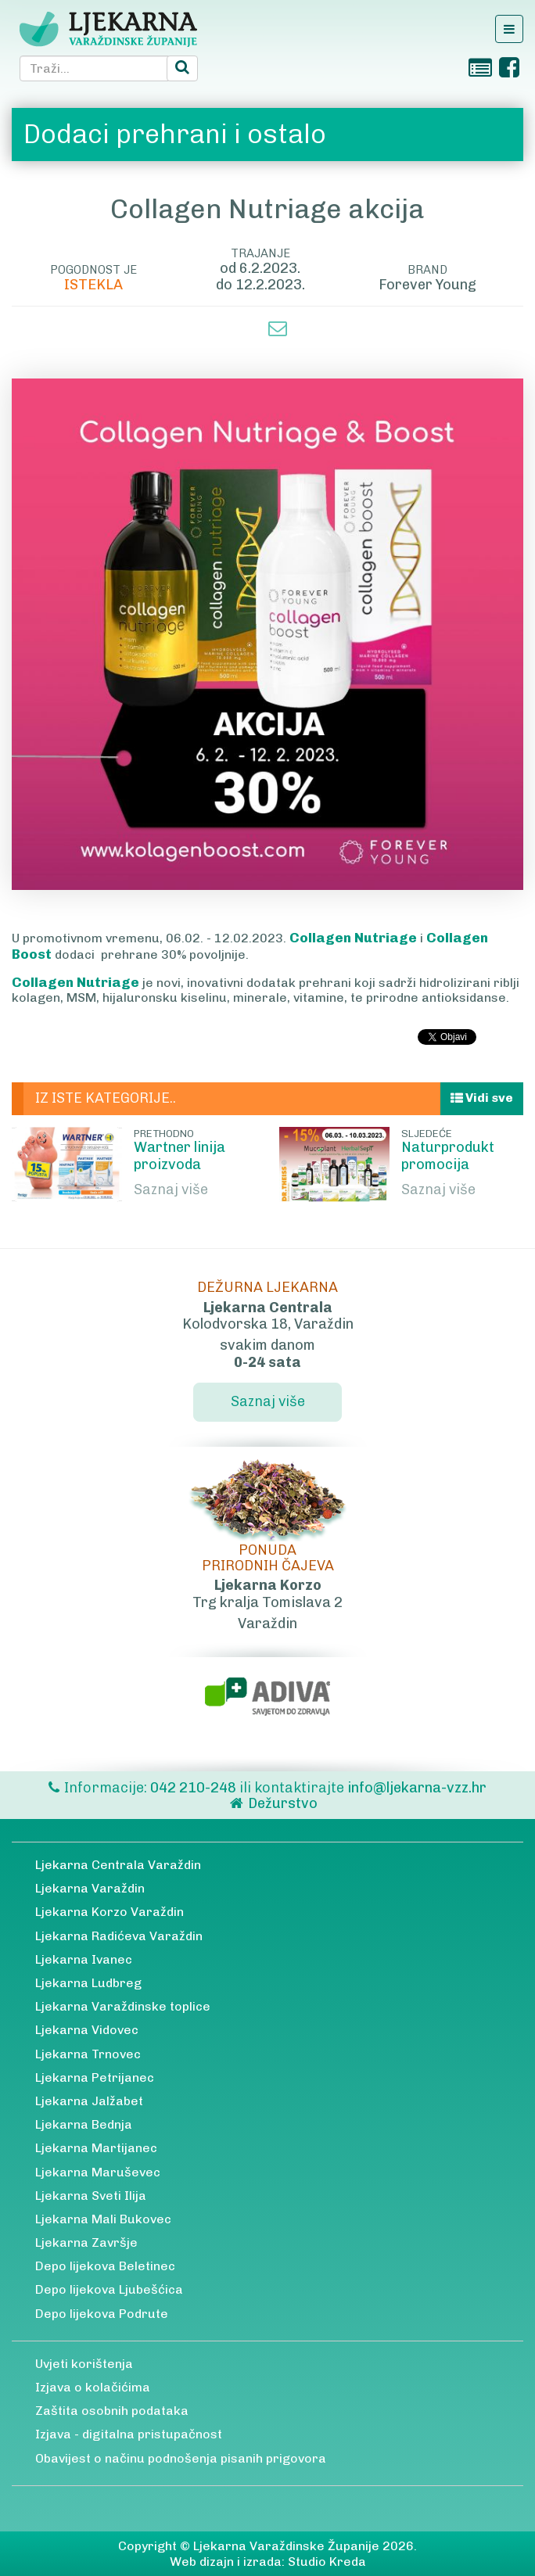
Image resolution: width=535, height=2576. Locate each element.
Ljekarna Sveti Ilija (90, 2195)
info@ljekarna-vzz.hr (417, 1787)
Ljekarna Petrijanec (94, 2077)
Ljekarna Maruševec (97, 2172)
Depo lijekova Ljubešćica (109, 2289)
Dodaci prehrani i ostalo (174, 134)
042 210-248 (194, 1787)
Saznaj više (171, 1189)
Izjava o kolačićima (92, 2387)
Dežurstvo (283, 1803)
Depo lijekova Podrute (101, 2313)
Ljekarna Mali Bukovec (103, 2219)
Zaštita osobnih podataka (112, 2410)
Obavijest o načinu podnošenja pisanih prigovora (180, 2458)
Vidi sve (482, 1097)
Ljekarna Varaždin (90, 1888)
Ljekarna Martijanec (96, 2147)
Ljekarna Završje (86, 2242)
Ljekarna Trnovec (88, 2054)
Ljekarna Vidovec (86, 2029)
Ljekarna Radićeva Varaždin (119, 1935)
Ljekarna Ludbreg (88, 1982)
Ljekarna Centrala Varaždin (118, 1864)
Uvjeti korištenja (84, 2363)
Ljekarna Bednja (83, 2124)
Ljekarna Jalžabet (89, 2100)
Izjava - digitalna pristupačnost (128, 2434)
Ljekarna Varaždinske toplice (122, 2006)
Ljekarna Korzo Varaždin (109, 1911)
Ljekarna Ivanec (83, 1959)
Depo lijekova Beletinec (105, 2265)
